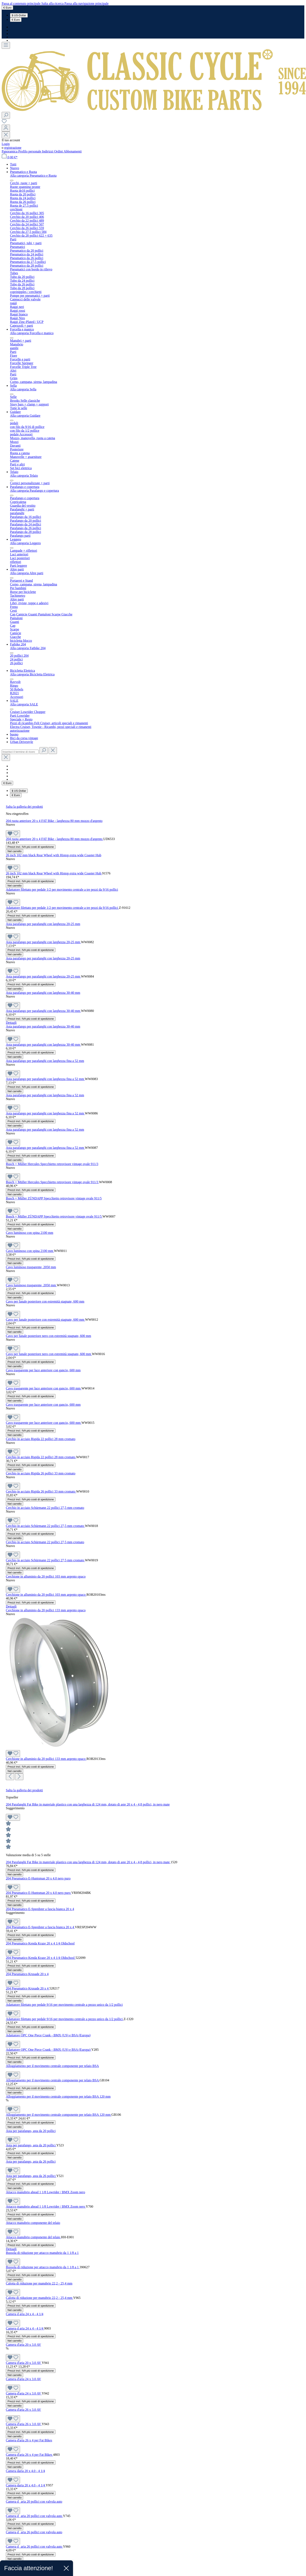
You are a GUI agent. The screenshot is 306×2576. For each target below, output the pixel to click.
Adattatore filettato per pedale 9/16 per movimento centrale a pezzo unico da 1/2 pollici (64, 2019)
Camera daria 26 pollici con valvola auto (34, 2546)
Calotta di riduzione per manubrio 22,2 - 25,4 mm (39, 2298)
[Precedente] (10, 1776)
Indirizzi (48, 151)
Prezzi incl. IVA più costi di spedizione (31, 846)
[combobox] (20, 752)
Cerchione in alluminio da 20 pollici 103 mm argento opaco (46, 1594)
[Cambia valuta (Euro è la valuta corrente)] (7, 7)
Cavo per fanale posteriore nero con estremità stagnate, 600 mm (49, 1354)
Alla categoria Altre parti (26, 573)
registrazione (12, 147)
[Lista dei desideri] (4, 122)
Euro (16, 19)
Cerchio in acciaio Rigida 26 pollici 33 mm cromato (41, 1491)
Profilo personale (30, 151)
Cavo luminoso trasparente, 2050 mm (31, 1285)
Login (6, 144)
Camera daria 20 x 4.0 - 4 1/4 (26, 2485)
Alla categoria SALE (24, 704)
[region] (153, 1292)
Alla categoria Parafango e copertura (34, 490)
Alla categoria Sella (23, 389)
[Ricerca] (6, 115)
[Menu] (6, 45)
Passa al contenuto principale (21, 3)
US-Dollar (19, 15)
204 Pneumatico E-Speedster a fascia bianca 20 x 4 (40, 1927)
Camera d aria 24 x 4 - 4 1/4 (25, 2328)
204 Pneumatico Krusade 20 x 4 (27, 1988)
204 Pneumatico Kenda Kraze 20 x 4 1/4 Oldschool (41, 1958)
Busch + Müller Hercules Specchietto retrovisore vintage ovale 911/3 (52, 1182)
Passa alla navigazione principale (86, 3)
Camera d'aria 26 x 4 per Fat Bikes (29, 2454)
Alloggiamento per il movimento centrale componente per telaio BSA (52, 2080)
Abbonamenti (72, 151)
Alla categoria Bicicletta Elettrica (32, 674)
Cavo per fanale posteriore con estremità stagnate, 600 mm (45, 1319)
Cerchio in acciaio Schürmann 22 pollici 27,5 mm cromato (45, 1526)
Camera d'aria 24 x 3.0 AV (24, 2393)
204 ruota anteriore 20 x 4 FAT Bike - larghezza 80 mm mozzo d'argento (54, 839)
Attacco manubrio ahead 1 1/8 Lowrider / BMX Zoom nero (46, 2206)
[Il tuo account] (6, 128)
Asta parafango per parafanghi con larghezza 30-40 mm (43, 1011)
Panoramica (10, 151)
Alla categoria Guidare (25, 415)
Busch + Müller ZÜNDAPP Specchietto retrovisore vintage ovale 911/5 (54, 1216)
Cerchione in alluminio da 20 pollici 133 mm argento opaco (46, 1759)
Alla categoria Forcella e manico (32, 333)
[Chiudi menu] (11, 180)
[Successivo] (19, 1776)
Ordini (58, 151)
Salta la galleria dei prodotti (24, 806)
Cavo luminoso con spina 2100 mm (30, 1251)
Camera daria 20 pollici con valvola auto (34, 2516)
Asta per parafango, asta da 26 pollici (31, 2176)
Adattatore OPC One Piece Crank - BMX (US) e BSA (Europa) (48, 2049)
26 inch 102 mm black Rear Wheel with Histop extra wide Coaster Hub (54, 873)
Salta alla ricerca (52, 3)
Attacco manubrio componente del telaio (33, 2237)
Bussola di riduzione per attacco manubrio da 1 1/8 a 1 (42, 2267)
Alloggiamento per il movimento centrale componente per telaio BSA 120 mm (58, 2114)
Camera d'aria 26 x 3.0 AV (24, 2424)
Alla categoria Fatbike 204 (27, 648)
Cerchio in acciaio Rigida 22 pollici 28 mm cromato (41, 1457)
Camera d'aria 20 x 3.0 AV (24, 2363)
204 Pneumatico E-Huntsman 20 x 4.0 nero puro (38, 1892)
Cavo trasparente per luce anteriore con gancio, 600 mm (43, 1388)
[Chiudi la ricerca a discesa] (53, 750)
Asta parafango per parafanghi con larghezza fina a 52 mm (45, 1079)
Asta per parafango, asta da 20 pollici (31, 2145)
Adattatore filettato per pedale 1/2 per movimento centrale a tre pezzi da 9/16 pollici (62, 907)
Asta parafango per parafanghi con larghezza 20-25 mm (43, 942)
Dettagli (11, 1022)
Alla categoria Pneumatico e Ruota (33, 175)
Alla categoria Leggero (25, 543)
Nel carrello (14, 851)
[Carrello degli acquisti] (10, 157)
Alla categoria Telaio (24, 475)
